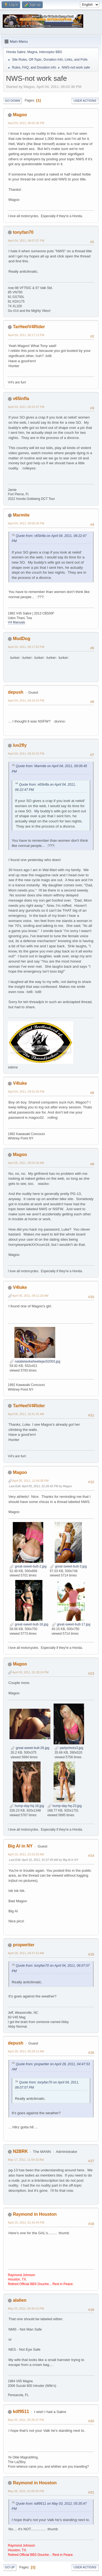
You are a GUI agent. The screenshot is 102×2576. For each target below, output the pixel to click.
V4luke (20, 1083)
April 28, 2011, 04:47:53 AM (26, 1953)
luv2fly (20, 745)
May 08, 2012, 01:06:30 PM (26, 2491)
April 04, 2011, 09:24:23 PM (26, 700)
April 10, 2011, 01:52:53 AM (26, 1854)
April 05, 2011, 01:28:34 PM (30, 1672)
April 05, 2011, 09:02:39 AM (26, 1162)
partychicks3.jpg (68, 1748)
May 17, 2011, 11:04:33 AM (26, 2159)
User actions (85, 100)
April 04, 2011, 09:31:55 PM (26, 1091)
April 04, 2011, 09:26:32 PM (26, 753)
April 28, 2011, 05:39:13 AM (26, 2051)
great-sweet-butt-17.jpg (71, 1624)
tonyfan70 (23, 232)
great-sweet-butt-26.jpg (30, 1748)
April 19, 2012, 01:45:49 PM (26, 2222)
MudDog (21, 638)
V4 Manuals (16, 622)
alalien (19, 2300)
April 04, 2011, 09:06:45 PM (26, 523)
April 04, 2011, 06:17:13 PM (26, 335)
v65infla (21, 398)
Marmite (21, 515)
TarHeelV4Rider (29, 326)
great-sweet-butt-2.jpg (28, 1566)
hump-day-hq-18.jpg (27, 1806)
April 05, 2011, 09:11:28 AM (30, 1295)
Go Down (12, 100)
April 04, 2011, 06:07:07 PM (26, 240)
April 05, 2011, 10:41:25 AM (26, 1414)
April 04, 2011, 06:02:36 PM (26, 123)
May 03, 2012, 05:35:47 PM (26, 2419)
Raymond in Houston (35, 2214)
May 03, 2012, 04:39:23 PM (26, 2308)
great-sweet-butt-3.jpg (68, 1566)
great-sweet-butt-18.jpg (29, 1624)
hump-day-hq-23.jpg (64, 1806)
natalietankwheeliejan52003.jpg (35, 1361)
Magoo (20, 114)
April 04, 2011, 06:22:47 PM (26, 406)
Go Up (10, 2567)
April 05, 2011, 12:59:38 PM (30, 1480)
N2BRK (20, 2151)
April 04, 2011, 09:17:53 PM (26, 646)
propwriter (23, 1944)
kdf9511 (21, 2411)
